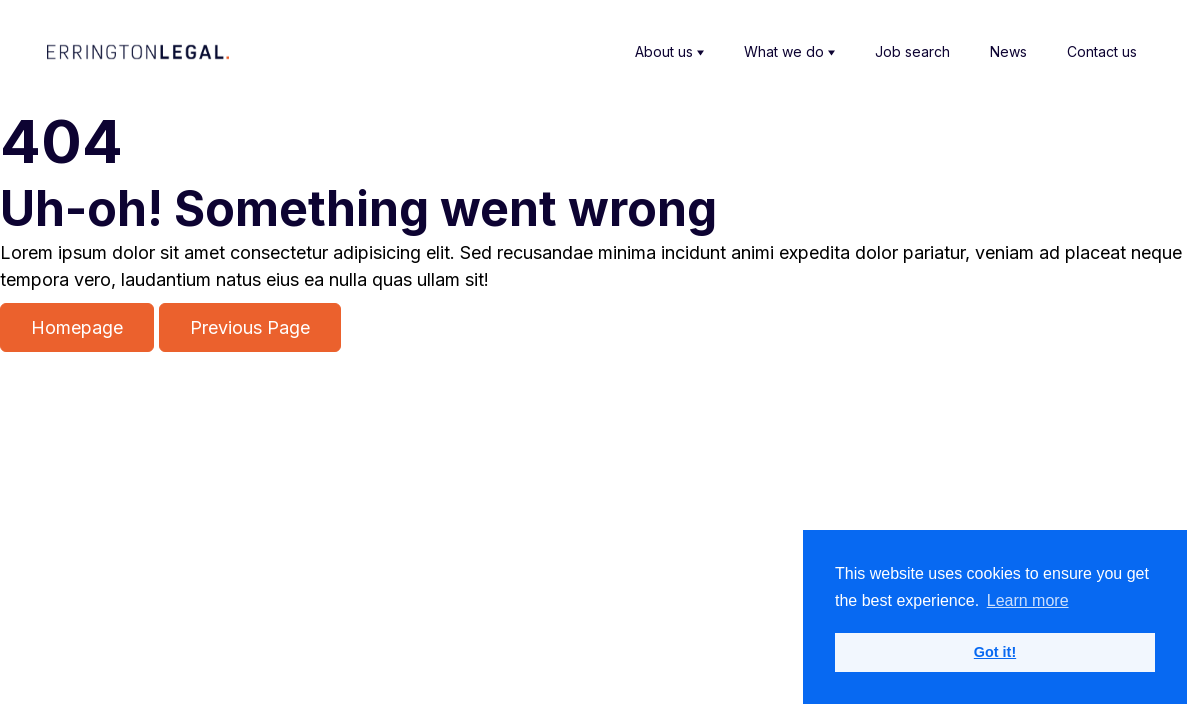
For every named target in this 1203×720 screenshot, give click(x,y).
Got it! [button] (995, 652)
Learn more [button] (1028, 600)
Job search (912, 51)
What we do (789, 52)
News (1008, 51)
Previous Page (250, 327)
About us (669, 52)
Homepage (77, 327)
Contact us (1102, 51)
